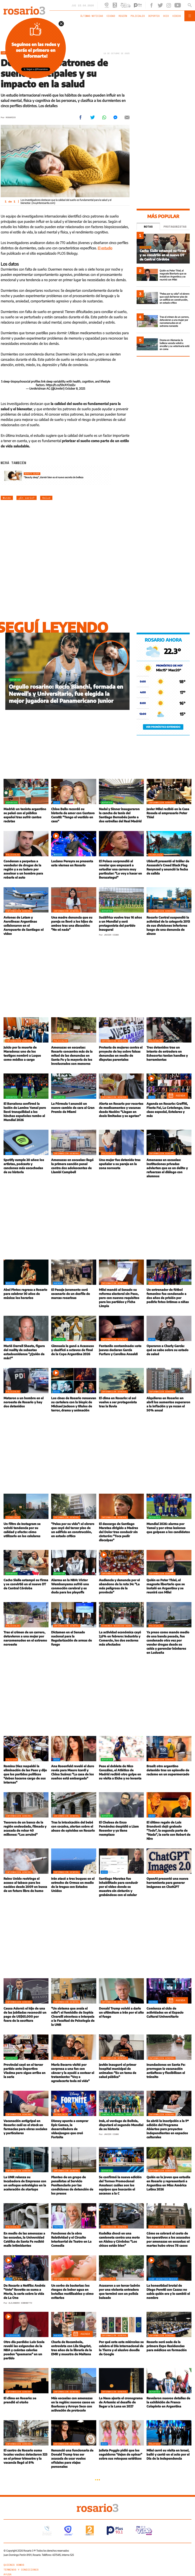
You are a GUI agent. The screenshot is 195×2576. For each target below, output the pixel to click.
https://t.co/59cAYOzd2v (60, 385)
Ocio (166, 16)
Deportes (154, 16)
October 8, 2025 (75, 388)
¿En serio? (27, 498)
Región (123, 16)
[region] (97, 36)
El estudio (105, 248)
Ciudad (111, 16)
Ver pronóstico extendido (163, 726)
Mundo (7, 498)
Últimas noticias (91, 16)
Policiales (138, 16)
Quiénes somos (14, 2565)
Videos (176, 16)
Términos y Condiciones (21, 2569)
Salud (46, 498)
